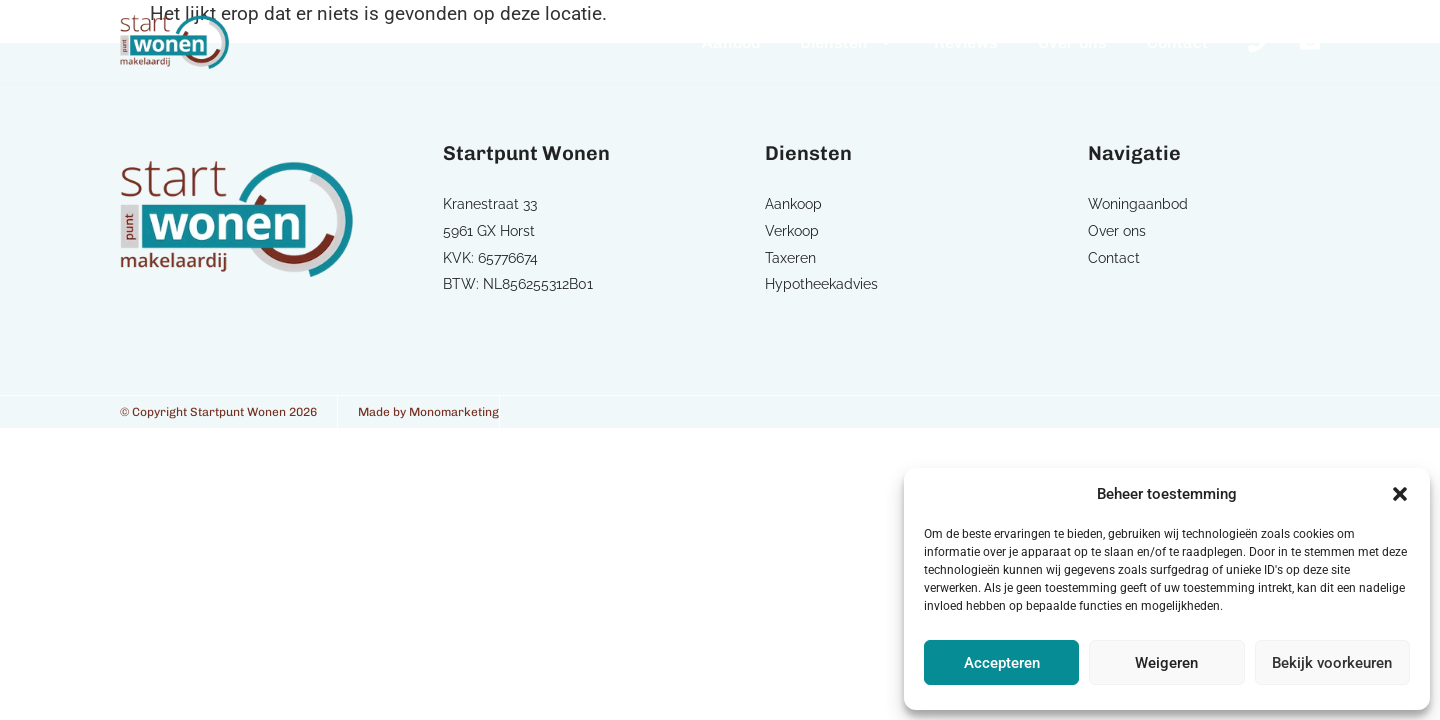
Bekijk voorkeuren (1332, 663)
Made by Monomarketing (428, 412)
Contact (1177, 42)
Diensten (847, 42)
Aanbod (731, 42)
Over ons (1072, 42)
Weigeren (1166, 663)
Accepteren (1002, 663)
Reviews (966, 42)
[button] (1400, 494)
